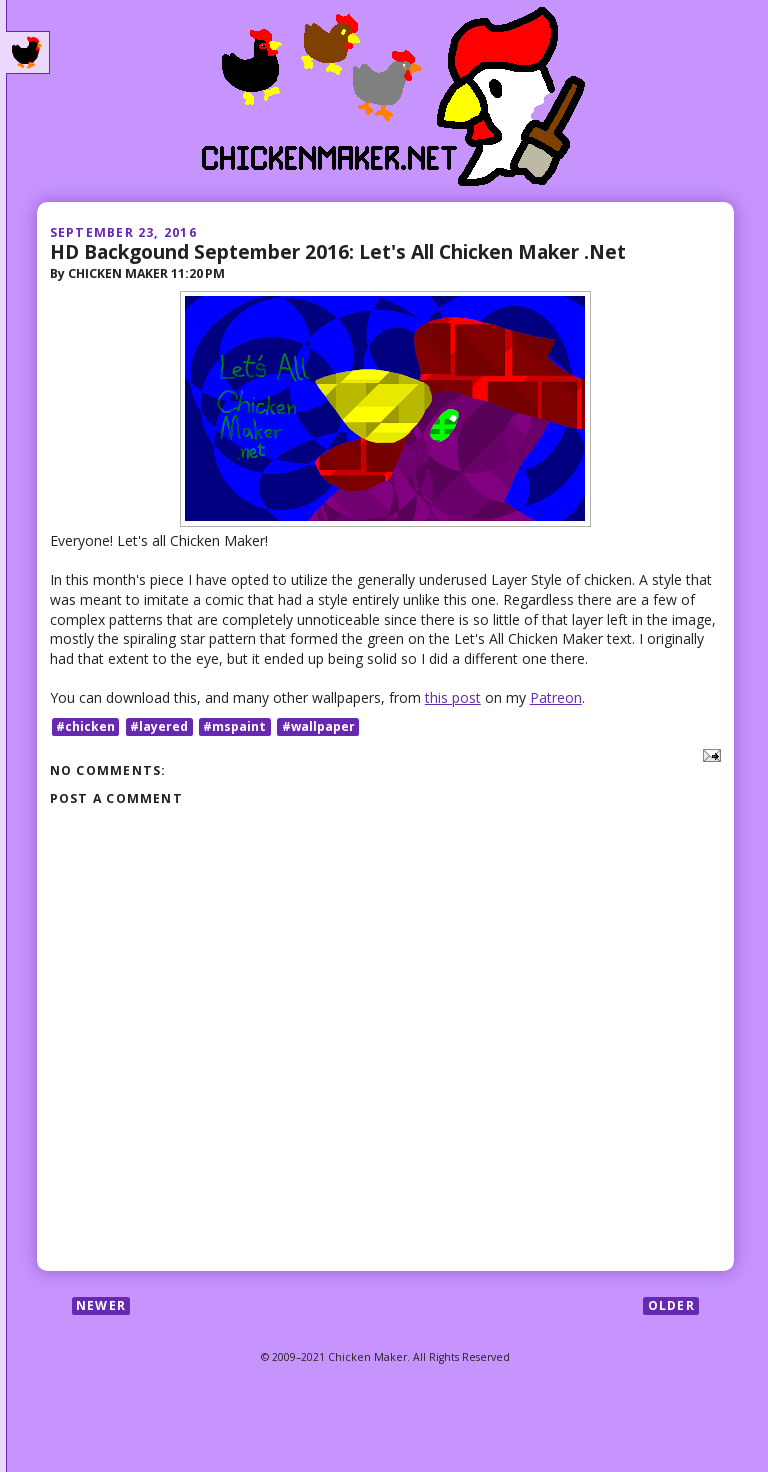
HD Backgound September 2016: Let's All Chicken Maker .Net (338, 251)
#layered (159, 726)
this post (453, 697)
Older (671, 1305)
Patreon (556, 697)
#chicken (85, 726)
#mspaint (234, 726)
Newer (101, 1305)
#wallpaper (318, 726)
